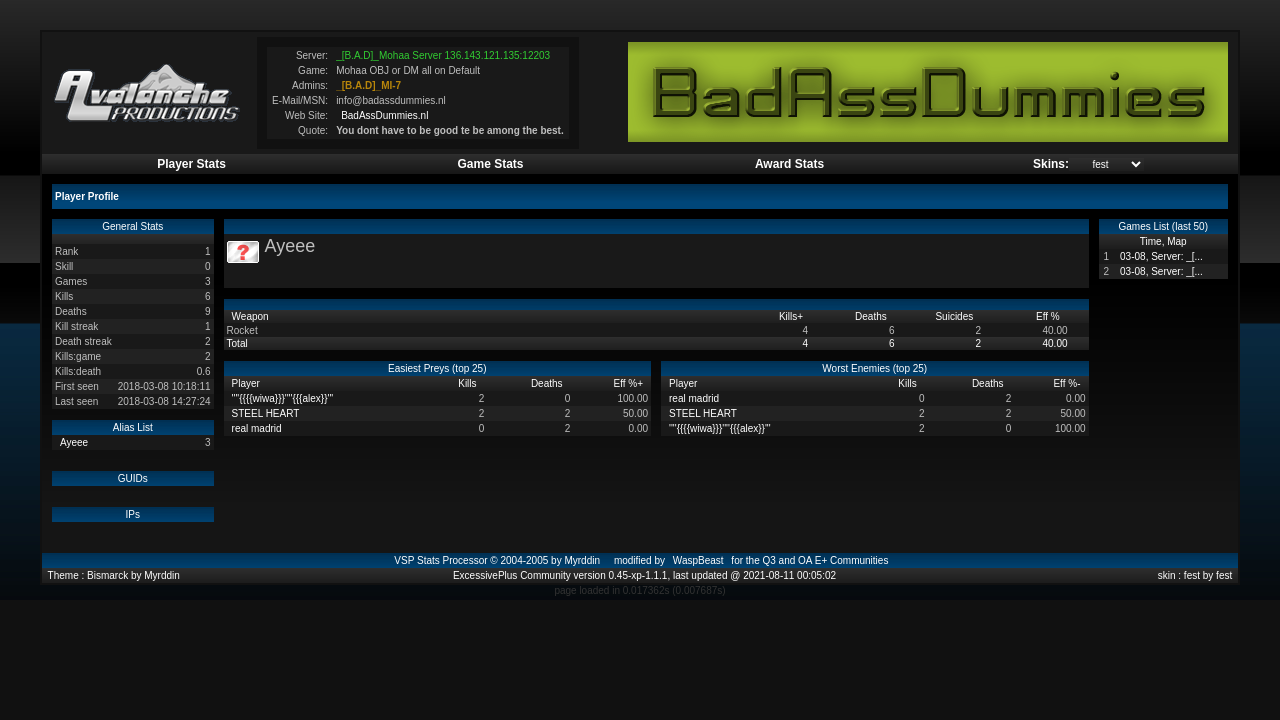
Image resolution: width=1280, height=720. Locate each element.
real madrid (257, 428)
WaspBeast (698, 560)
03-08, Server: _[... (1161, 256)
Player (247, 383)
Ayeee (74, 442)
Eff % (1049, 316)
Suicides (955, 316)
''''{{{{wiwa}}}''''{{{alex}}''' (283, 398)
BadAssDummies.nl (384, 115)
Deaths (872, 316)
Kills (791, 316)
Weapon (252, 316)
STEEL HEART (266, 413)
